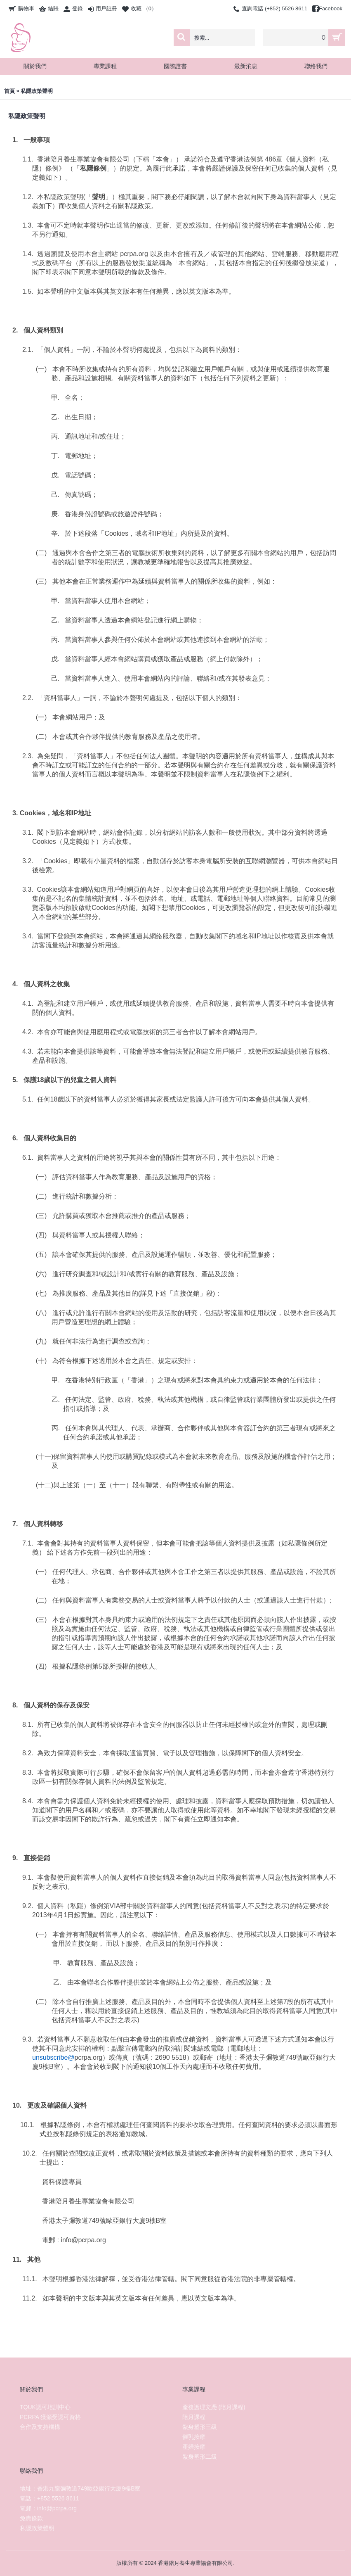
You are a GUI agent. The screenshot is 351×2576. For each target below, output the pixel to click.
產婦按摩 (193, 2446)
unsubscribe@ (53, 2057)
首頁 (9, 91)
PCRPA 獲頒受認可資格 (50, 2417)
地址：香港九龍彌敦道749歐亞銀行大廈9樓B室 (80, 2488)
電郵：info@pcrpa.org (48, 2508)
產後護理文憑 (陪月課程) (213, 2407)
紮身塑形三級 (199, 2427)
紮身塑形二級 (199, 2456)
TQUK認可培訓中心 (45, 2407)
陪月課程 (193, 2417)
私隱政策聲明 (37, 91)
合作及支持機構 (40, 2427)
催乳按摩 (193, 2437)
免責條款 (31, 2518)
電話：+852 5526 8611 (49, 2498)
